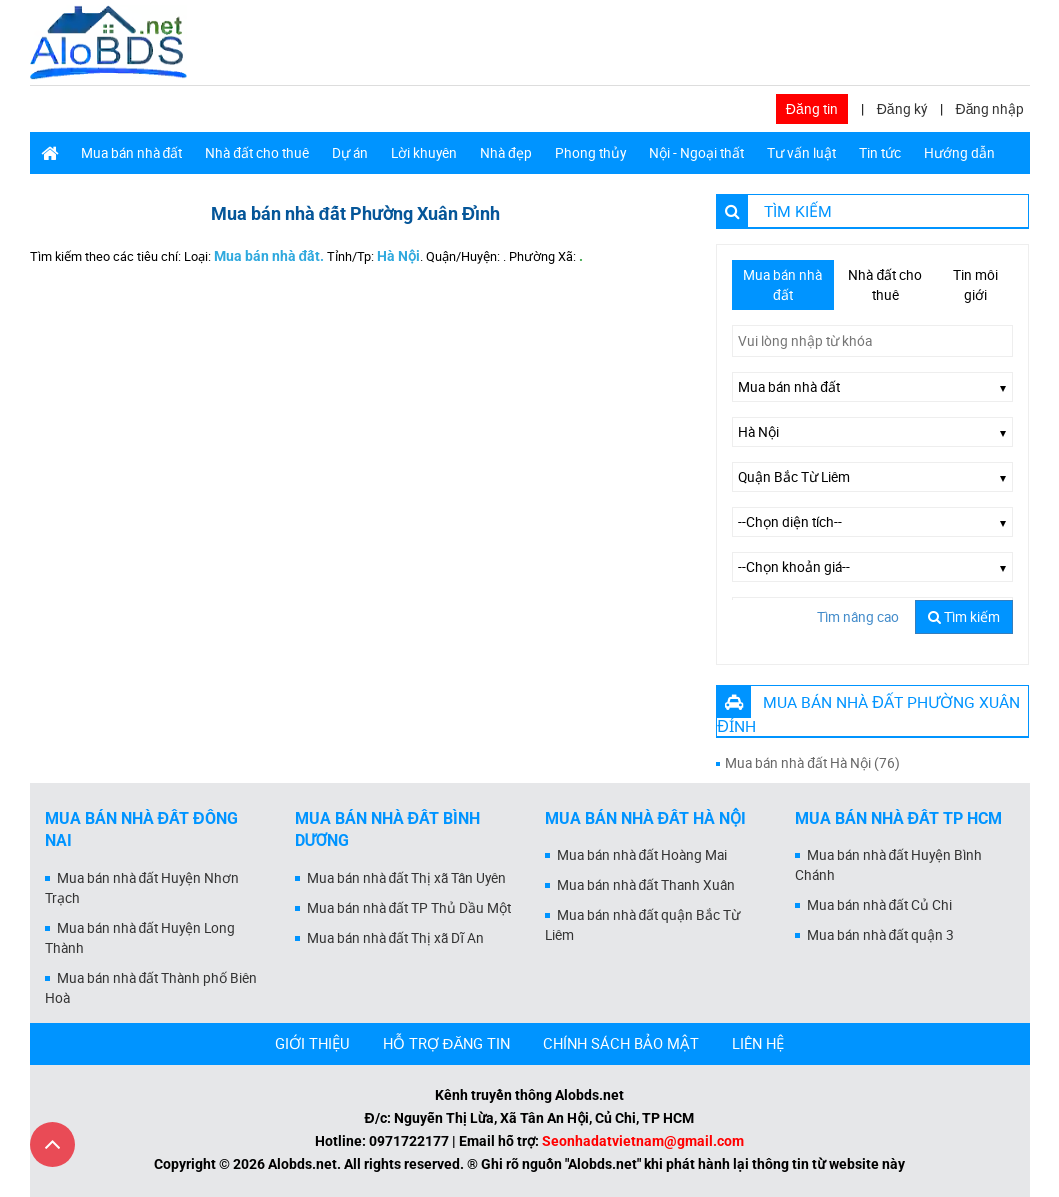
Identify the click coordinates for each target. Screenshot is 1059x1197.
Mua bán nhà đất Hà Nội (646, 818)
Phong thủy (590, 153)
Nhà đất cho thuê (257, 153)
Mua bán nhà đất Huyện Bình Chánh (889, 865)
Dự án (350, 153)
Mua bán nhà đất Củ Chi (880, 905)
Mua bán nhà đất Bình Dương (388, 830)
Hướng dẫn (959, 153)
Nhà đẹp (506, 153)
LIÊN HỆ (758, 1043)
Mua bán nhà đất (132, 153)
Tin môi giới (975, 285)
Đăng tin (812, 109)
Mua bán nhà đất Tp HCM (899, 818)
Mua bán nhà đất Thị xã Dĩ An (396, 938)
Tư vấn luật (801, 153)
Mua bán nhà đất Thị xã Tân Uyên (407, 878)
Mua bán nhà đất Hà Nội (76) (812, 763)
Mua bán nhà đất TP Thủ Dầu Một (409, 908)
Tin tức (880, 153)
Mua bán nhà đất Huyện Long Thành (140, 938)
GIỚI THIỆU (312, 1043)
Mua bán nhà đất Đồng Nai (141, 830)
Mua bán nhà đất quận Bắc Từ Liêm (643, 925)
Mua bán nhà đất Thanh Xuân (646, 885)
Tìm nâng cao (858, 617)
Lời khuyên (424, 153)
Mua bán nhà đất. (269, 256)
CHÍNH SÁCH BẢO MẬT (621, 1043)
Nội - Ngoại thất (696, 153)
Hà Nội (398, 256)
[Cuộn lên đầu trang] (52, 1144)
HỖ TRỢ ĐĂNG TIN (447, 1043)
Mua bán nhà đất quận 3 (881, 935)
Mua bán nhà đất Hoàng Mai (642, 855)
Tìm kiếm (964, 617)
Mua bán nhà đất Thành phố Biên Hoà (151, 988)
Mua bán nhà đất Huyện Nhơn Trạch (142, 888)
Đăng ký (902, 109)
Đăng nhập (990, 109)
